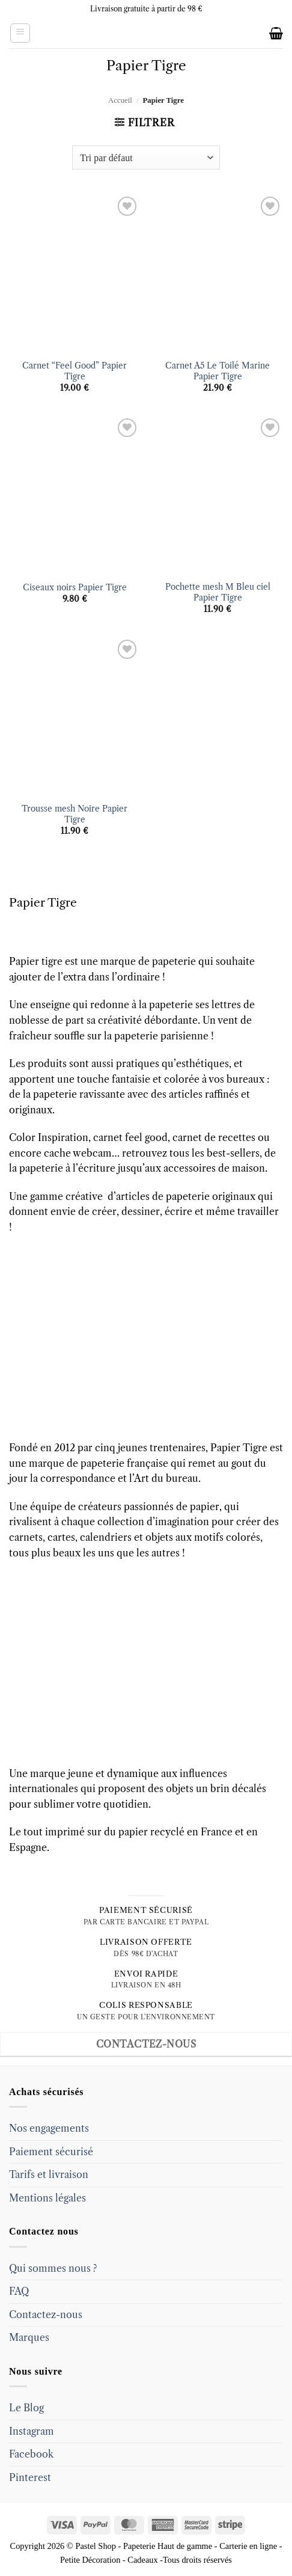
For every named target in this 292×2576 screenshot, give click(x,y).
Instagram (31, 2431)
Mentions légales (47, 2198)
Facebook (31, 2454)
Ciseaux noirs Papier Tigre (75, 588)
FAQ (19, 2291)
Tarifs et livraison (48, 2174)
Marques (29, 2337)
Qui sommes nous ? (53, 2268)
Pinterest (30, 2477)
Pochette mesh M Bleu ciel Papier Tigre (217, 592)
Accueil (120, 100)
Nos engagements (49, 2128)
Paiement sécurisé (51, 2152)
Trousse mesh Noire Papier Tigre (74, 814)
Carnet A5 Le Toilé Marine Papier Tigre (217, 371)
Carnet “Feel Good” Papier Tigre (74, 371)
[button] (20, 33)
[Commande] (145, 157)
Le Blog (26, 2408)
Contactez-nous (45, 2314)
